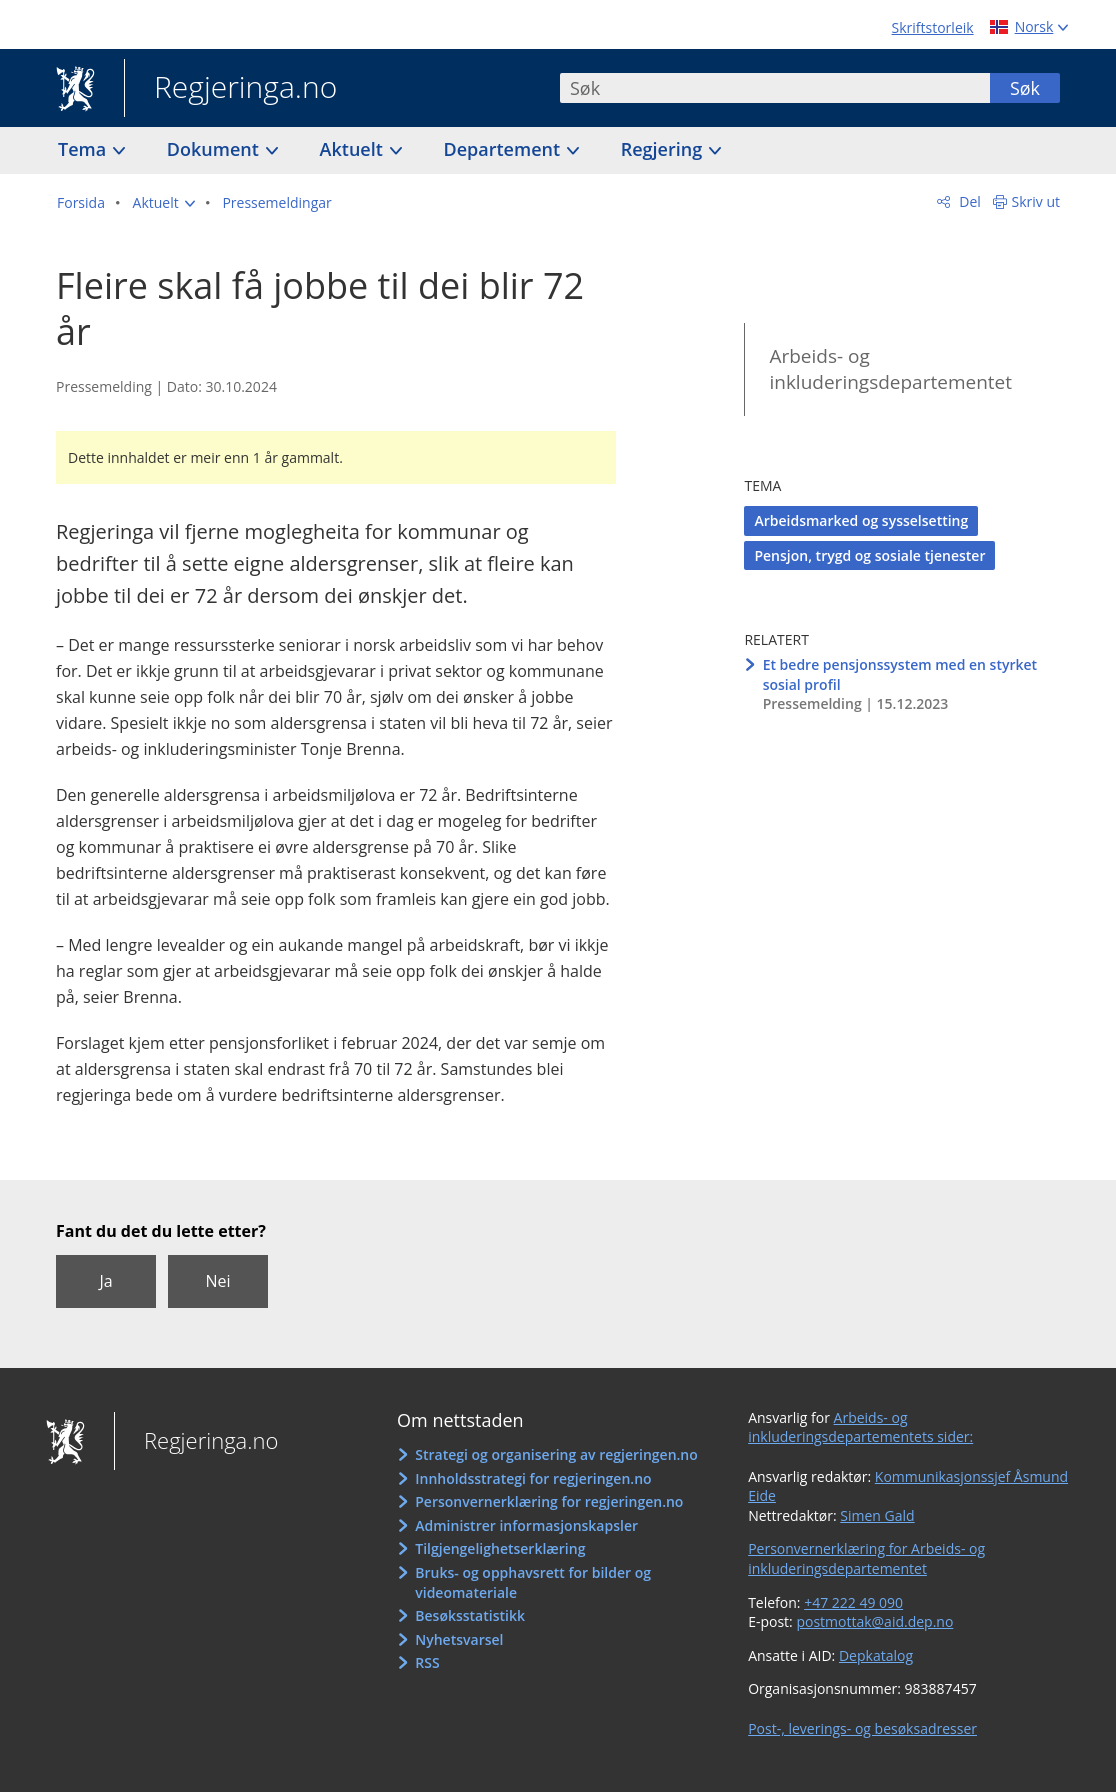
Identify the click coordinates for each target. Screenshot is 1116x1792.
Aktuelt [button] (354, 149)
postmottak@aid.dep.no (874, 1621)
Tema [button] (84, 149)
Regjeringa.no (230, 89)
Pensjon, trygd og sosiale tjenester (869, 555)
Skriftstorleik (933, 27)
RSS (427, 1662)
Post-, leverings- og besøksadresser (862, 1728)
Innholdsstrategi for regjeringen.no (533, 1478)
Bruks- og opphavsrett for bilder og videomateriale (533, 1582)
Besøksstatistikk (470, 1615)
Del (968, 201)
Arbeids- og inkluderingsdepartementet (890, 369)
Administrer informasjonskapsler (526, 1525)
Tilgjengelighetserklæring (500, 1548)
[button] (164, 203)
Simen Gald (877, 1515)
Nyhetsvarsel (459, 1639)
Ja (105, 1281)
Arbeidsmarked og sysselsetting (861, 520)
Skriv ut (1036, 201)
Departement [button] (504, 149)
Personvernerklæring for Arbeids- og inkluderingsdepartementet (866, 1558)
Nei (217, 1281)
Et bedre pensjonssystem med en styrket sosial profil (900, 674)
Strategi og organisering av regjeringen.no (556, 1454)
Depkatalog (876, 1655)
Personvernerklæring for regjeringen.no (549, 1501)
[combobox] (775, 88)
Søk (1025, 88)
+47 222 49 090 (853, 1602)
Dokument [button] (215, 149)
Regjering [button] (664, 149)
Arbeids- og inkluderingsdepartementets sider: (860, 1427)
